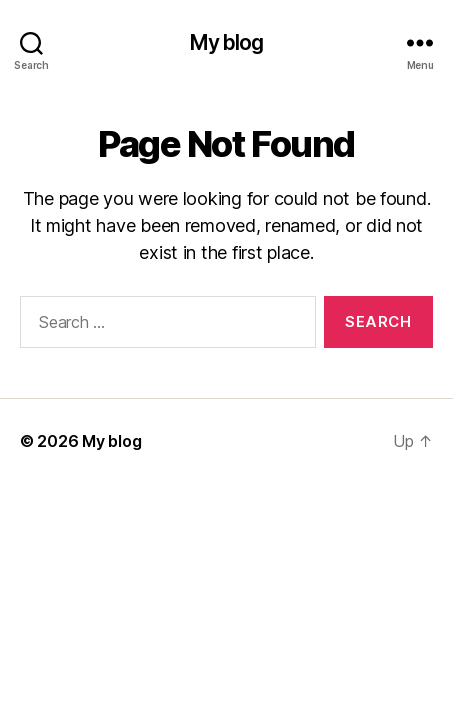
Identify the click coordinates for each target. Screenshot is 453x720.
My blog (227, 42)
